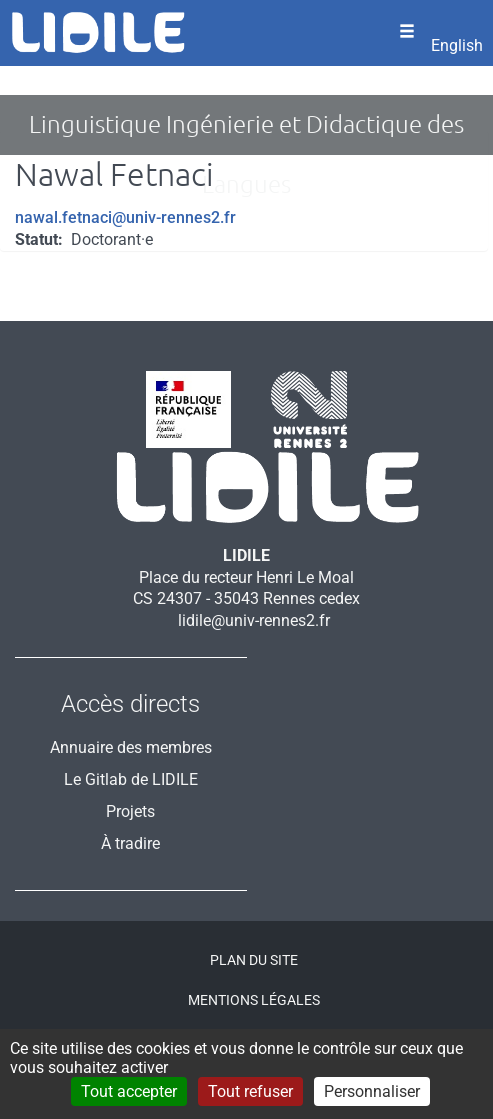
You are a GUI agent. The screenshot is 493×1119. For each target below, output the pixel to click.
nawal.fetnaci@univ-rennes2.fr (125, 217)
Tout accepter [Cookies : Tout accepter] (129, 1091)
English (457, 45)
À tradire (130, 843)
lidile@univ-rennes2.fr (254, 620)
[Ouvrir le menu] (407, 33)
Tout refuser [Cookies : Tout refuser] (250, 1091)
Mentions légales (254, 1000)
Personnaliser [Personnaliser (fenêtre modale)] (372, 1091)
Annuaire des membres (131, 747)
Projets (130, 811)
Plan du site (254, 960)
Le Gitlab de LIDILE (131, 779)
